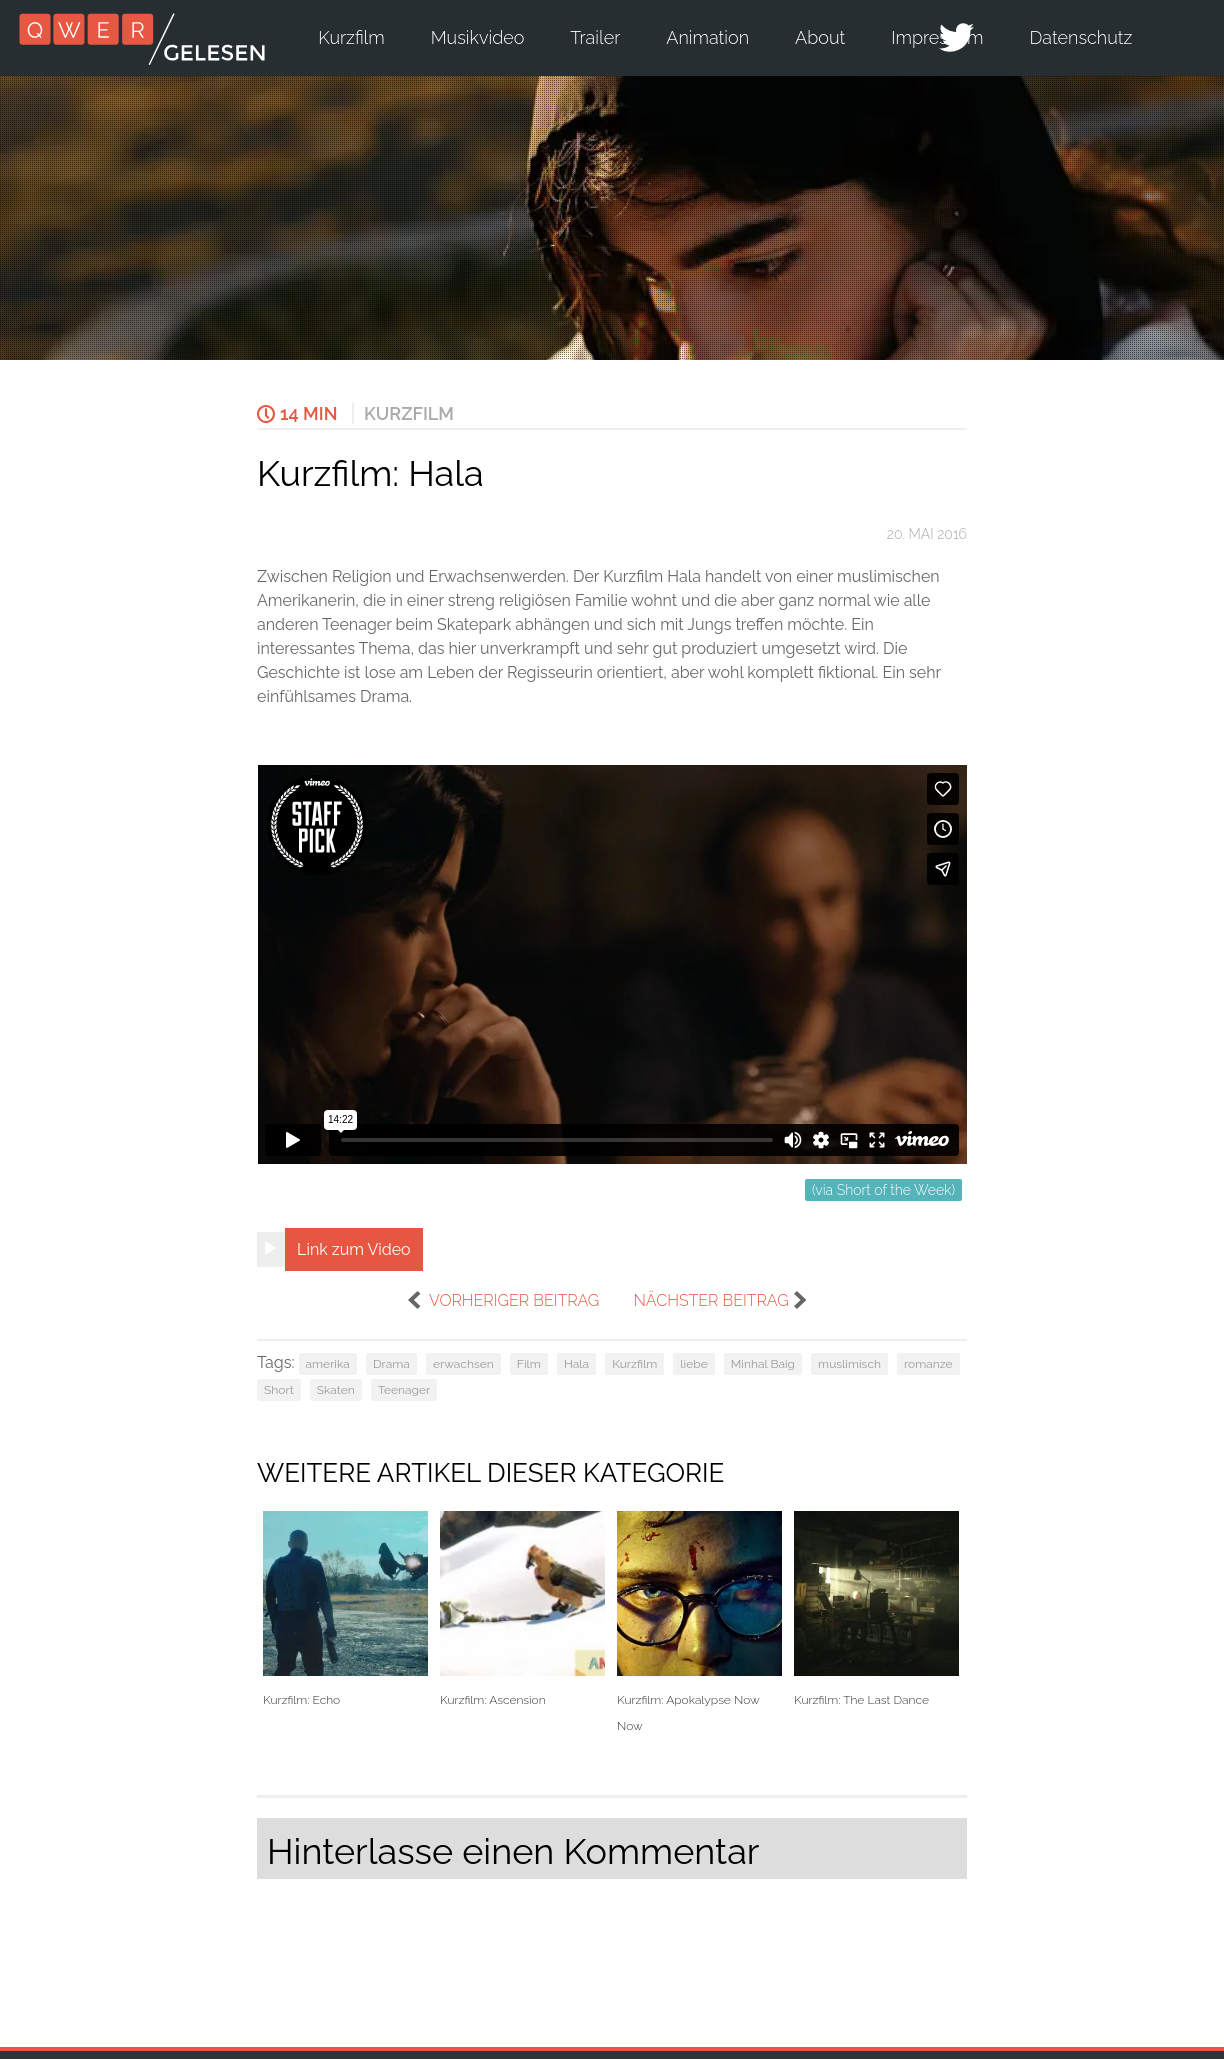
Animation (707, 37)
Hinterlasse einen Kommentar (513, 1851)
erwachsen (463, 1364)
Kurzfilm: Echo (345, 1609)
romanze (928, 1364)
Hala (576, 1364)
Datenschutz (1081, 37)
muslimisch (849, 1364)
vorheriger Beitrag (514, 1300)
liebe (693, 1364)
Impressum (937, 37)
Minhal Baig (763, 1364)
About (820, 37)
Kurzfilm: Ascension (522, 1609)
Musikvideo (478, 37)
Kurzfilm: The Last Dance (876, 1609)
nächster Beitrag (710, 1300)
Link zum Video (354, 1249)
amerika (328, 1364)
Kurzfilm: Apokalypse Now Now (699, 1622)
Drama (391, 1364)
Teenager (404, 1390)
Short (279, 1390)
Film (529, 1364)
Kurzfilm (351, 37)
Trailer (595, 37)
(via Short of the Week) (883, 1190)
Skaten (336, 1390)
